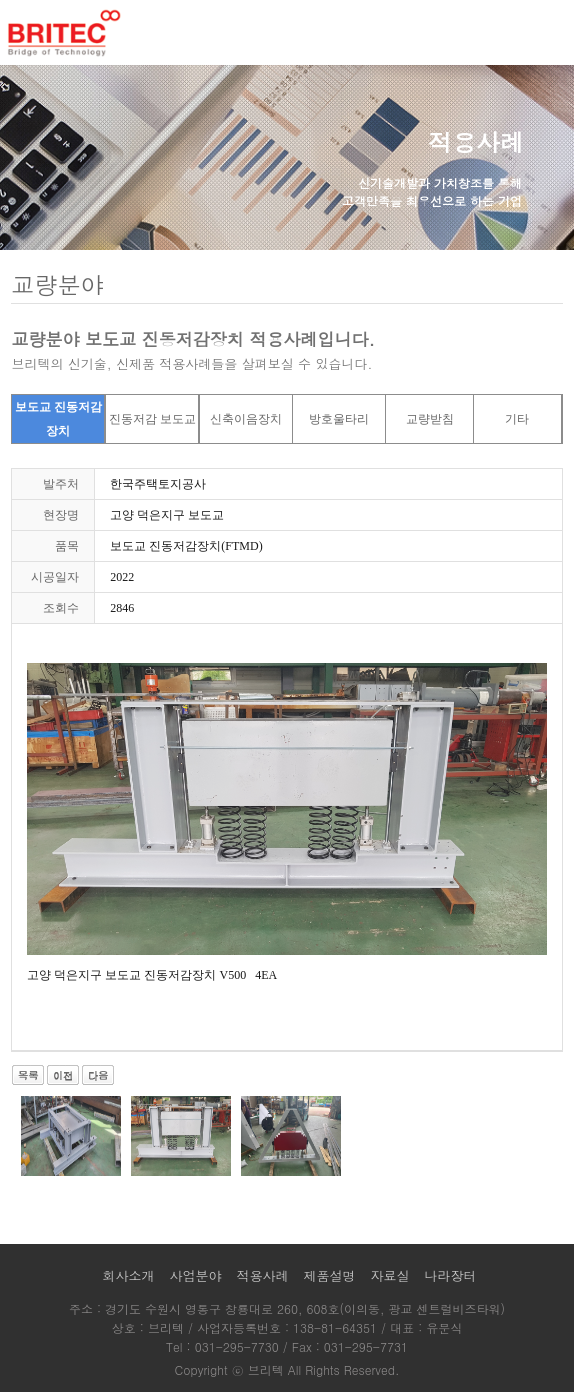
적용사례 (262, 1275)
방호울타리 (339, 419)
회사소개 (128, 1275)
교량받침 (430, 419)
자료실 (390, 1275)
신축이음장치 (246, 419)
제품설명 (330, 1275)
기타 (517, 419)
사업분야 (195, 1275)
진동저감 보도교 (152, 419)
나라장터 (451, 1275)
